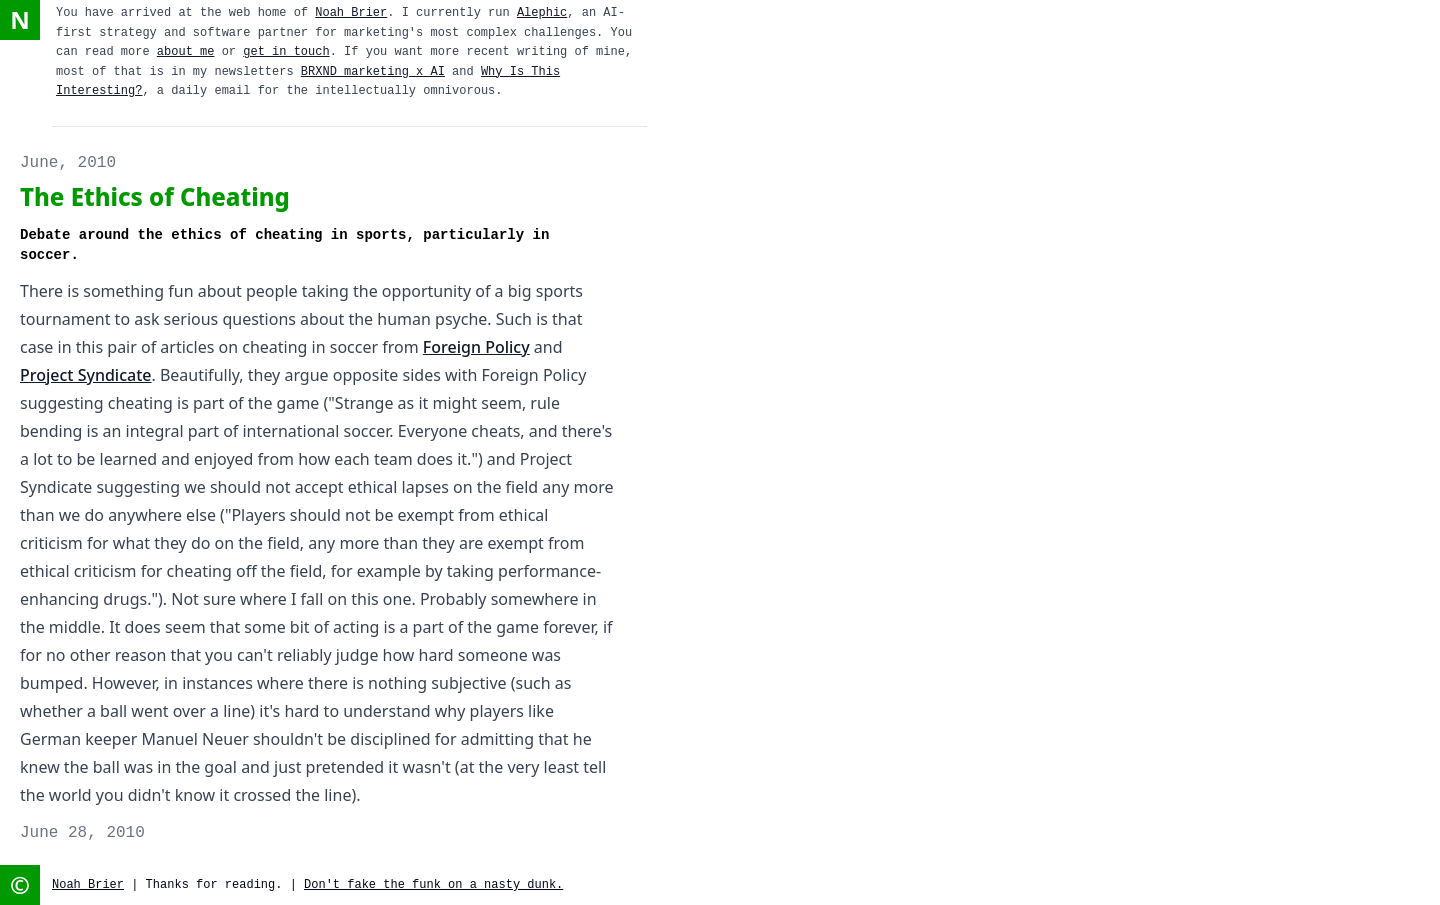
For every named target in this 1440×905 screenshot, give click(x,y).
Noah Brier (351, 13)
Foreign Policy (476, 347)
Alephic (542, 13)
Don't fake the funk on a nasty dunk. (433, 885)
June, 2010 (68, 163)
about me (186, 52)
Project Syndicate (85, 375)
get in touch (286, 52)
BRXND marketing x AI (373, 72)
